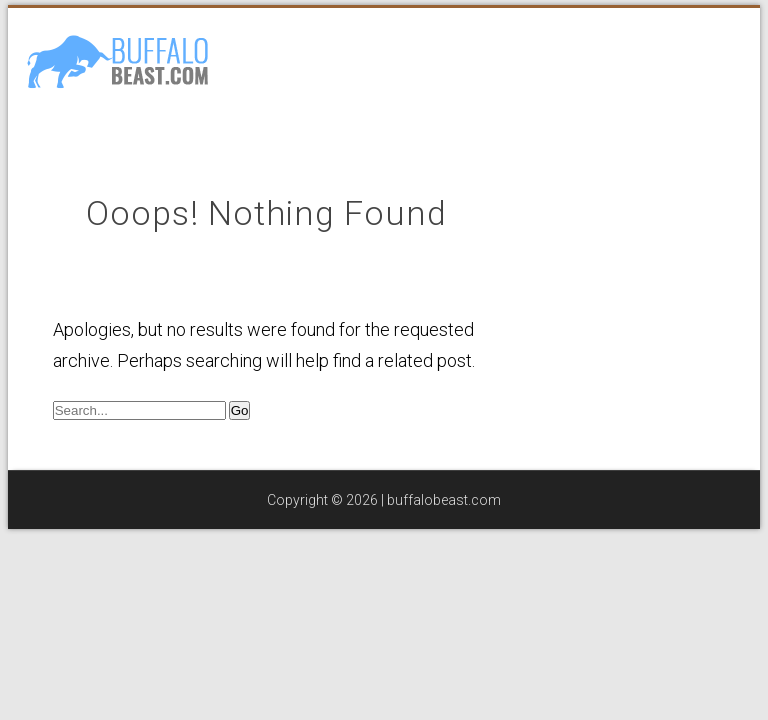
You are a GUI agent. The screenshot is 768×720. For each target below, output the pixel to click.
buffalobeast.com (444, 500)
